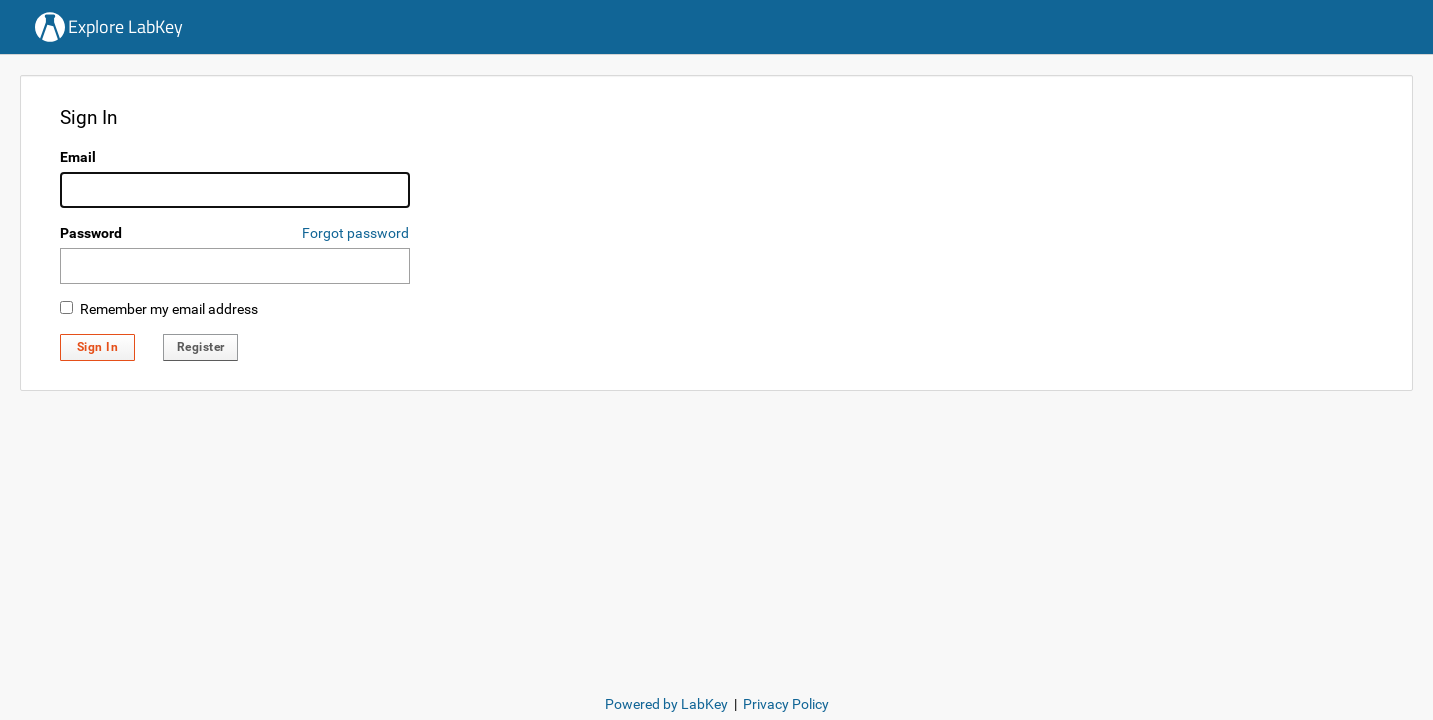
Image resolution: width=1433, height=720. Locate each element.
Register (201, 347)
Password (91, 233)
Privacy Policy (786, 704)
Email (78, 157)
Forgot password (355, 233)
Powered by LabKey (666, 704)
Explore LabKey (125, 26)
